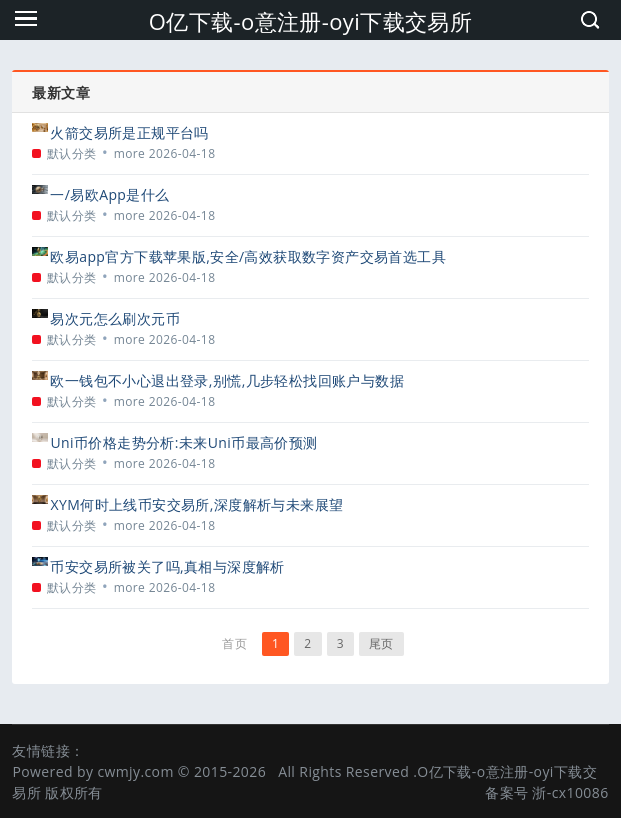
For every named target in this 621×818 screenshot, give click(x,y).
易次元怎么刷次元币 (115, 318)
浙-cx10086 (570, 792)
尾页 (381, 643)
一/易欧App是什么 (109, 194)
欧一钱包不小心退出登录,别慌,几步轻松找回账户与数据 (227, 380)
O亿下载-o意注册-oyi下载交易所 (311, 21)
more (130, 153)
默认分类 (72, 153)
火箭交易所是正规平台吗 (129, 132)
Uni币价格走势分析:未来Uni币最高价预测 (183, 442)
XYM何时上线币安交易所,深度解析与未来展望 (196, 504)
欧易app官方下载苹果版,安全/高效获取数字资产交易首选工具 (248, 256)
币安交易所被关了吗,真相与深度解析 (167, 566)
